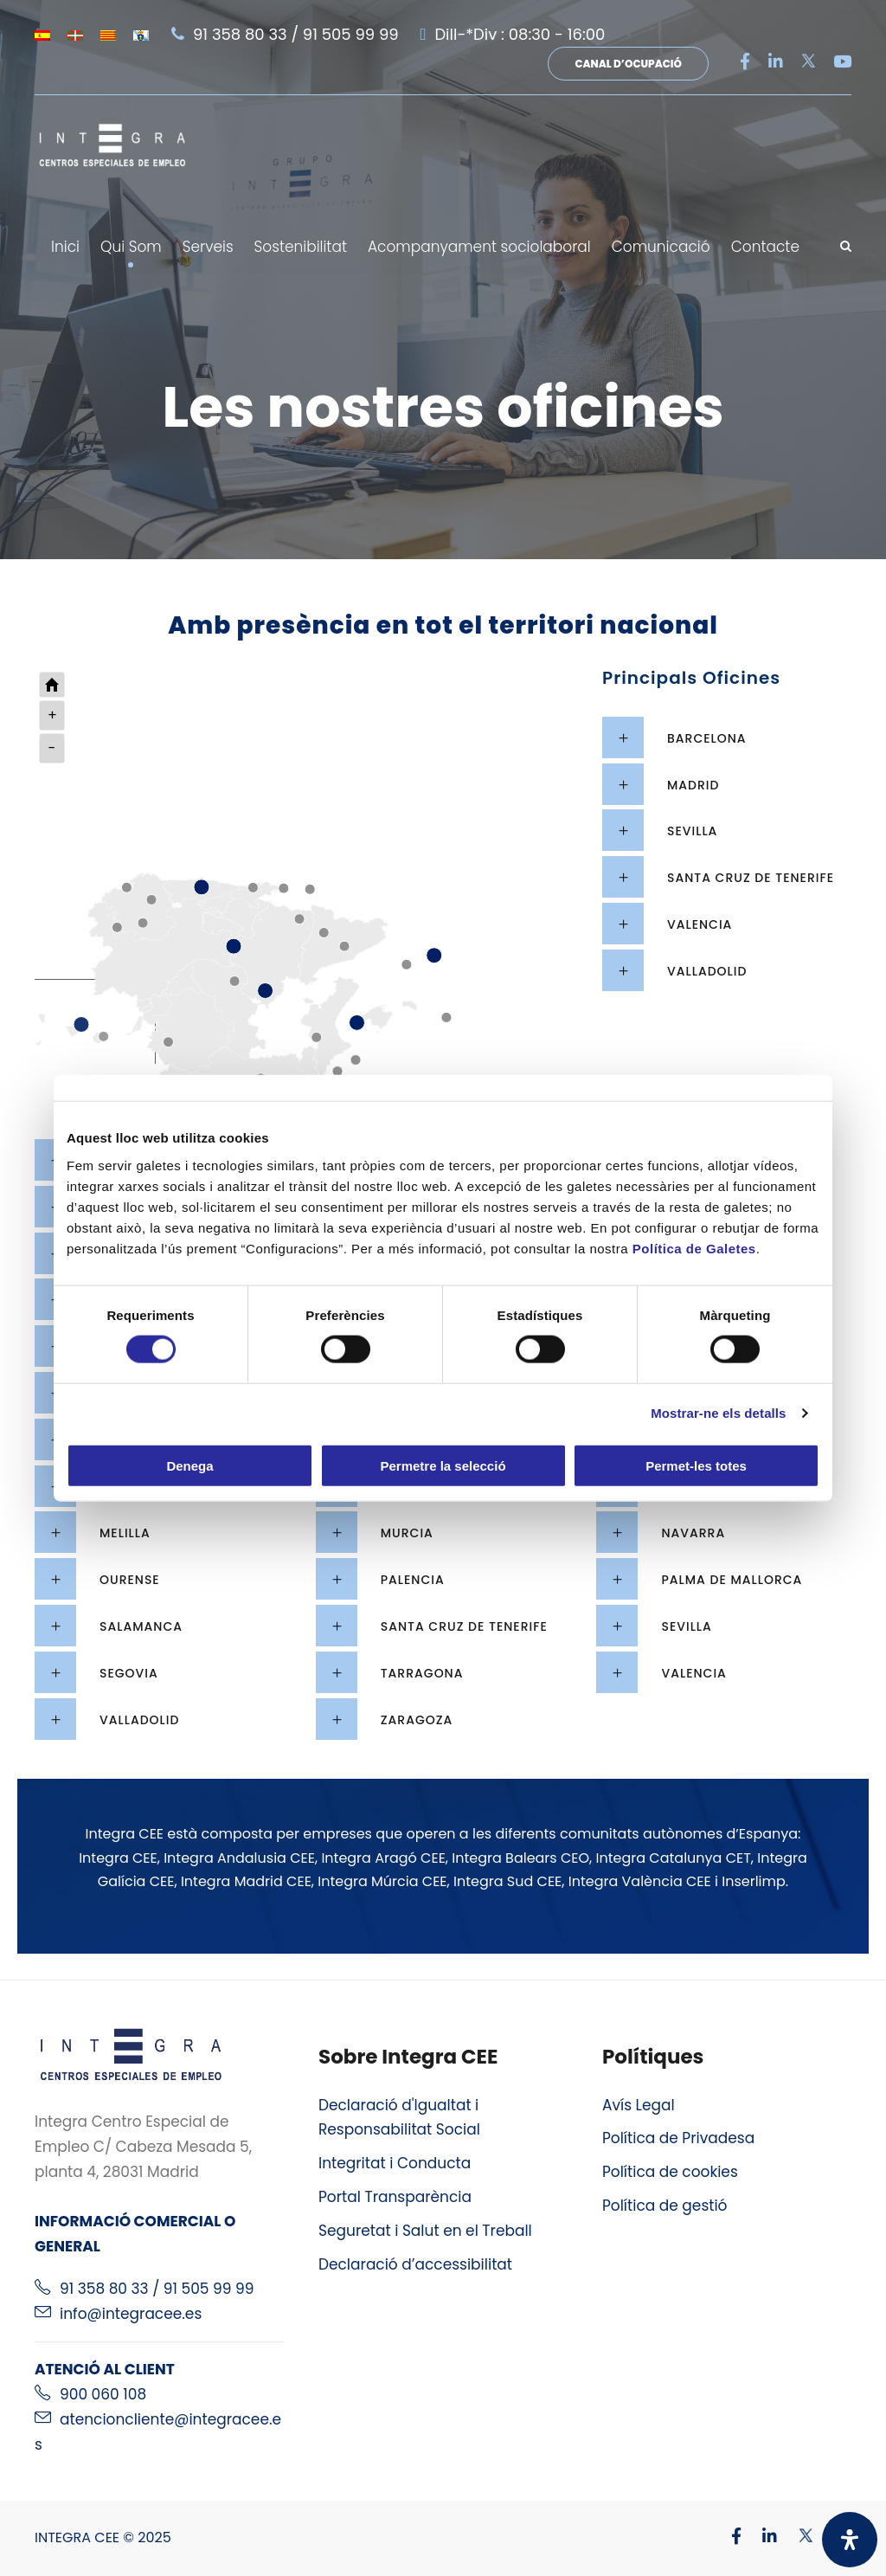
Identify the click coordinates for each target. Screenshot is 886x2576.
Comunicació (661, 246)
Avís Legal (638, 2105)
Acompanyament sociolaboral (479, 246)
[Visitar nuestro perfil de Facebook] (728, 2537)
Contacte (765, 246)
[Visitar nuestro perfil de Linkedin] (761, 2537)
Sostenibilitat (300, 246)
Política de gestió (665, 2205)
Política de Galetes (694, 1247)
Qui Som (131, 246)
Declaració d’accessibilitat (415, 2264)
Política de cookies (670, 2171)
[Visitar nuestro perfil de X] (796, 2537)
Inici (65, 246)
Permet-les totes (696, 1465)
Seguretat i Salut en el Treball (425, 2230)
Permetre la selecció (442, 1465)
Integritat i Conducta (394, 2163)
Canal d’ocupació (628, 63)
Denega (189, 1465)
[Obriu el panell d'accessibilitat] (849, 2539)
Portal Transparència (395, 2196)
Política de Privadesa (678, 2138)
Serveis (208, 246)
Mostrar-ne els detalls (718, 1413)
